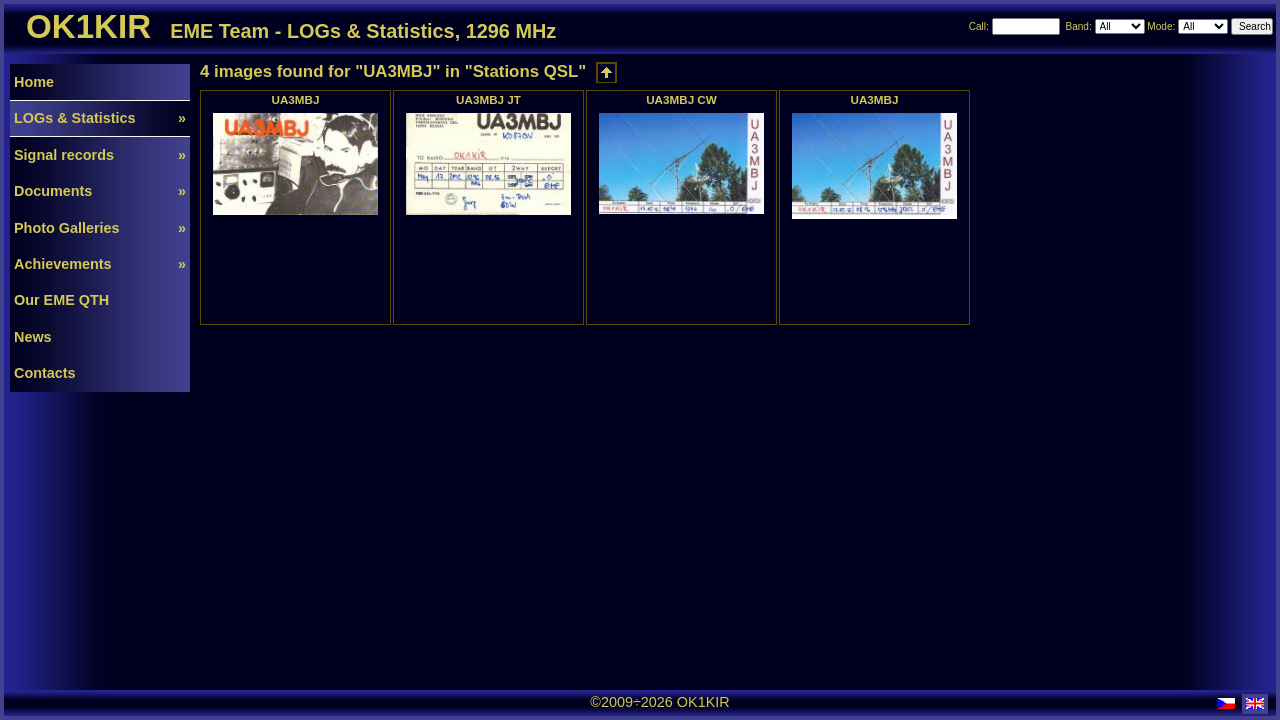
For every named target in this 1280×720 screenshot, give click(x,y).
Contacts (45, 373)
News (33, 337)
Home (34, 82)
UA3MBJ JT (488, 99)
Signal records (100, 155)
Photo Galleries (100, 228)
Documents (100, 191)
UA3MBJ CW (681, 99)
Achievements (100, 264)
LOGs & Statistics (100, 118)
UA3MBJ (296, 99)
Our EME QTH (61, 300)
